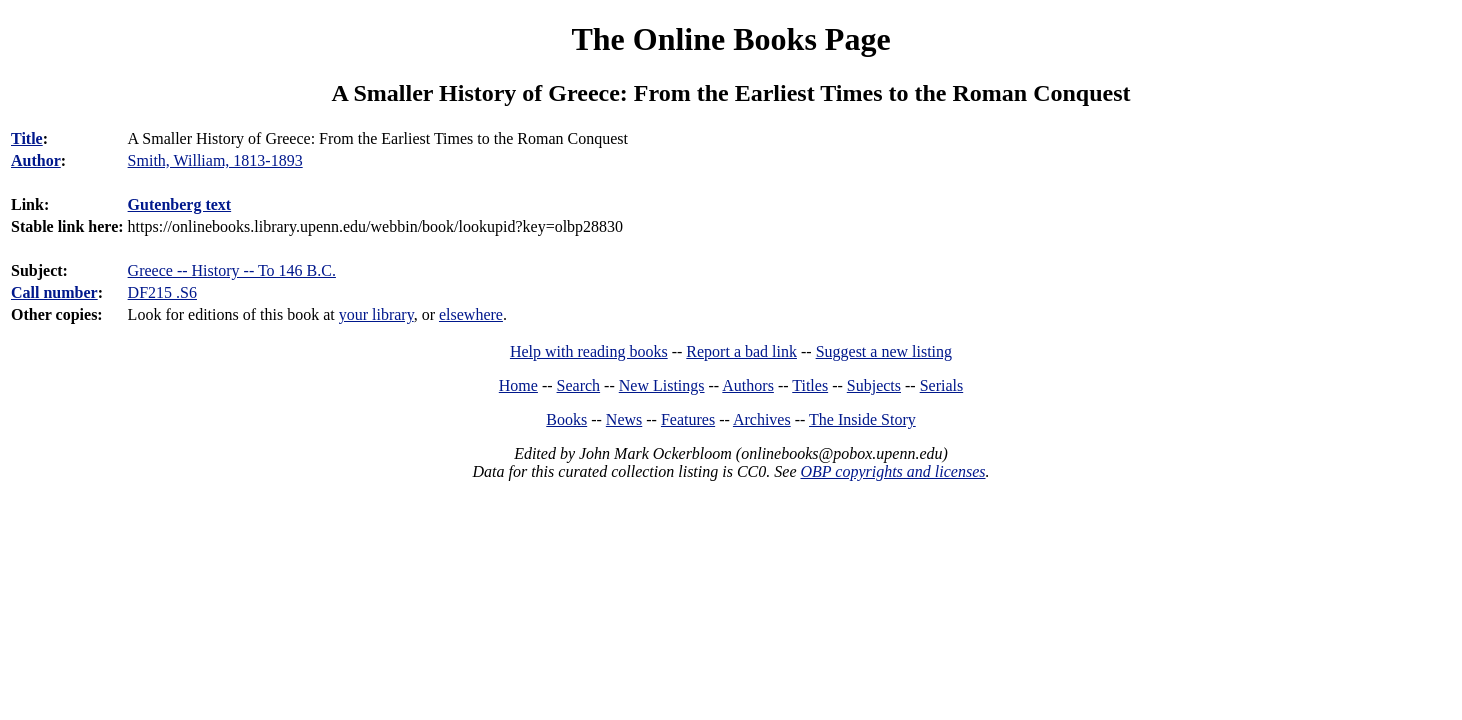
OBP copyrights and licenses (892, 471)
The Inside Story (862, 419)
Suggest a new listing (884, 351)
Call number (54, 292)
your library (376, 314)
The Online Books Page (730, 39)
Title (27, 138)
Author (36, 160)
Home (518, 385)
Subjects (874, 385)
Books (566, 419)
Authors (748, 385)
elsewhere (471, 314)
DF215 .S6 (162, 292)
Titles (810, 385)
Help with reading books (589, 351)
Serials (942, 385)
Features (688, 419)
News (624, 419)
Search (579, 385)
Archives (762, 419)
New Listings (662, 385)
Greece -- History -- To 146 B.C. (232, 270)
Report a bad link (741, 351)
